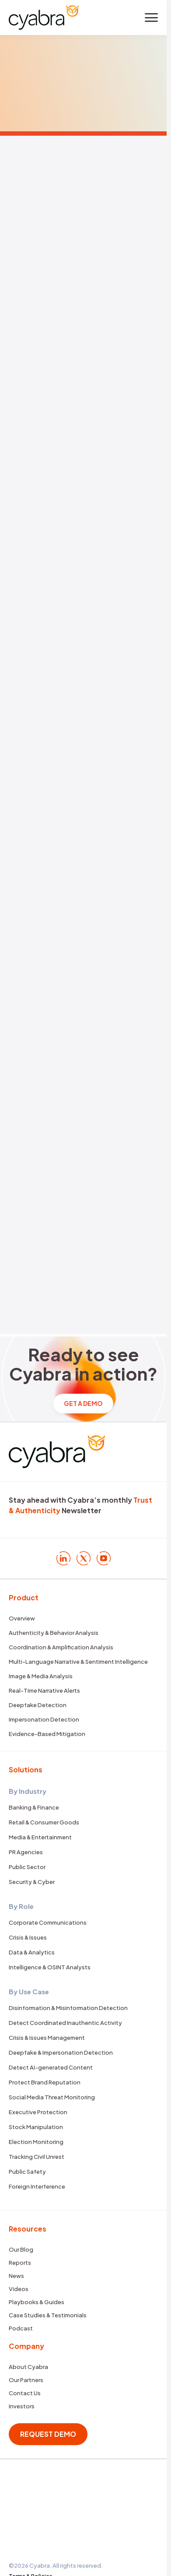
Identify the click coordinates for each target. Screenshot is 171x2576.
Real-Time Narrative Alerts (44, 1690)
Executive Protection (38, 2112)
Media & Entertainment (40, 1837)
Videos (18, 2288)
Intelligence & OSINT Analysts (50, 1967)
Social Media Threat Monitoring (52, 2097)
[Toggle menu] (151, 17)
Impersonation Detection (44, 1719)
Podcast (21, 2328)
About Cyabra (28, 2366)
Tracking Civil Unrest (36, 2156)
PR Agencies (26, 1852)
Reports (20, 2262)
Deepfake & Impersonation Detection (61, 2052)
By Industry (27, 1791)
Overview (22, 1618)
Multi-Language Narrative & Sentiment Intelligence (78, 1661)
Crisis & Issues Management (47, 2037)
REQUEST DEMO (48, 2434)
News (16, 2275)
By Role (21, 1906)
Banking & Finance (34, 1807)
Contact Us (25, 2393)
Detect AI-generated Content (51, 2067)
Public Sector (27, 1866)
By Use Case (29, 1991)
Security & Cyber (32, 1881)
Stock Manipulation (36, 2126)
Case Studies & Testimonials (48, 2315)
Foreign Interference (37, 2186)
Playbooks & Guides (36, 2301)
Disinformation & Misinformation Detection (68, 2007)
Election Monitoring (36, 2141)
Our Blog (21, 2249)
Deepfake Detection (37, 1704)
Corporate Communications (48, 1922)
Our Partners (26, 2379)
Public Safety (27, 2171)
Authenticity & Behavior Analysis (53, 1632)
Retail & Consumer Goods (44, 1822)
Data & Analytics (32, 1952)
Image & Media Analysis (41, 1676)
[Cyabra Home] (44, 17)
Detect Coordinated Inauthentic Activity (65, 2022)
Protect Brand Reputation (44, 2082)
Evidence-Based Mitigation (47, 1733)
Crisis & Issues (28, 1937)
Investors (22, 2406)
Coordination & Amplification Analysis (61, 1647)
